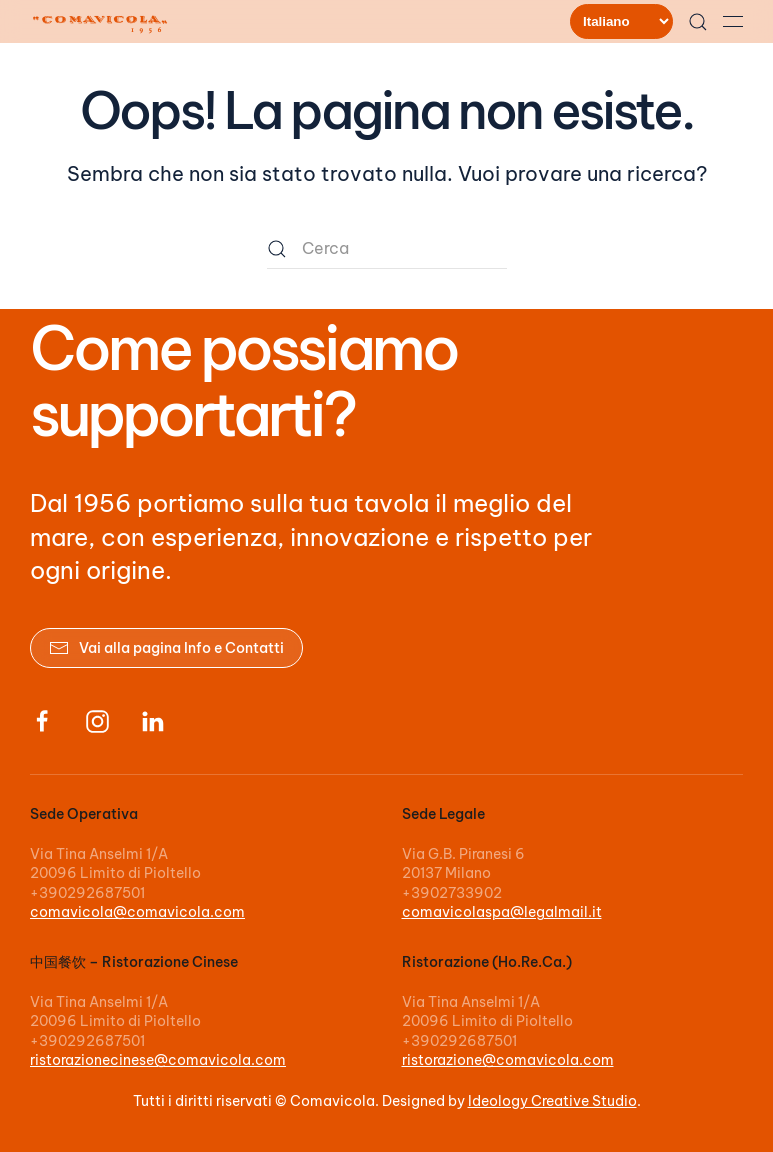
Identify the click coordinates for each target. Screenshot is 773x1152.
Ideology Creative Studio (552, 1101)
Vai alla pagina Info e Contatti (166, 648)
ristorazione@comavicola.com (508, 1060)
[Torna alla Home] (103, 21)
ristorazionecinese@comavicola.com (158, 1060)
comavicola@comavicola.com (137, 912)
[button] (698, 22)
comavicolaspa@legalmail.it (502, 912)
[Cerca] (387, 249)
